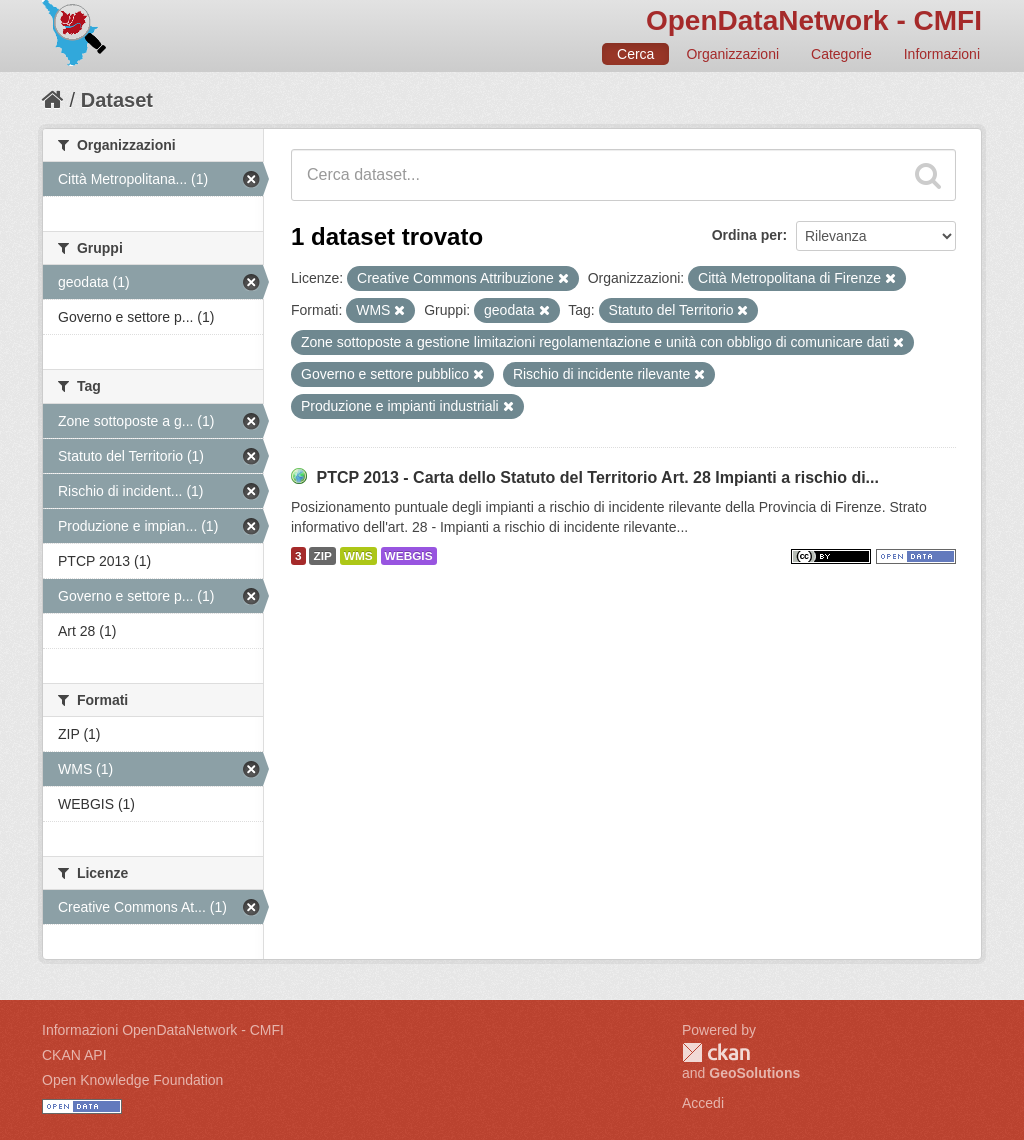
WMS (358, 556)
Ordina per (747, 235)
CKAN (716, 1052)
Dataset (117, 100)
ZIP (322, 556)
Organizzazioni (732, 54)
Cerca (635, 54)
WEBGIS (409, 556)
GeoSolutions (754, 1073)
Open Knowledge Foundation (132, 1080)
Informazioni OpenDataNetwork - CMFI (163, 1030)
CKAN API (74, 1055)
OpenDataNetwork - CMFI (814, 20)
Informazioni (942, 54)
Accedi (703, 1103)
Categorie (841, 54)
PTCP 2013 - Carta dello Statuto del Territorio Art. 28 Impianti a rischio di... (597, 477)
